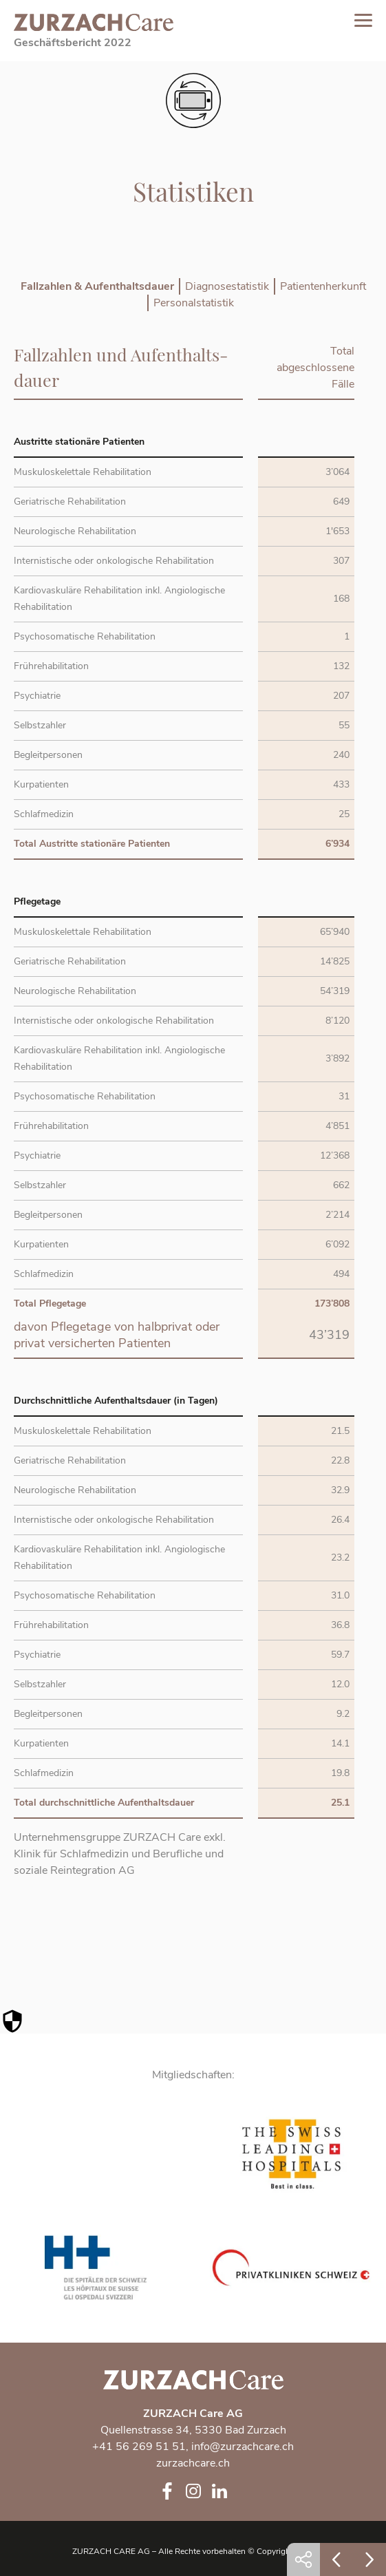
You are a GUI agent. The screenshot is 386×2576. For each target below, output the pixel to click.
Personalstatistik (193, 302)
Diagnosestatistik (227, 286)
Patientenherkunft (323, 286)
